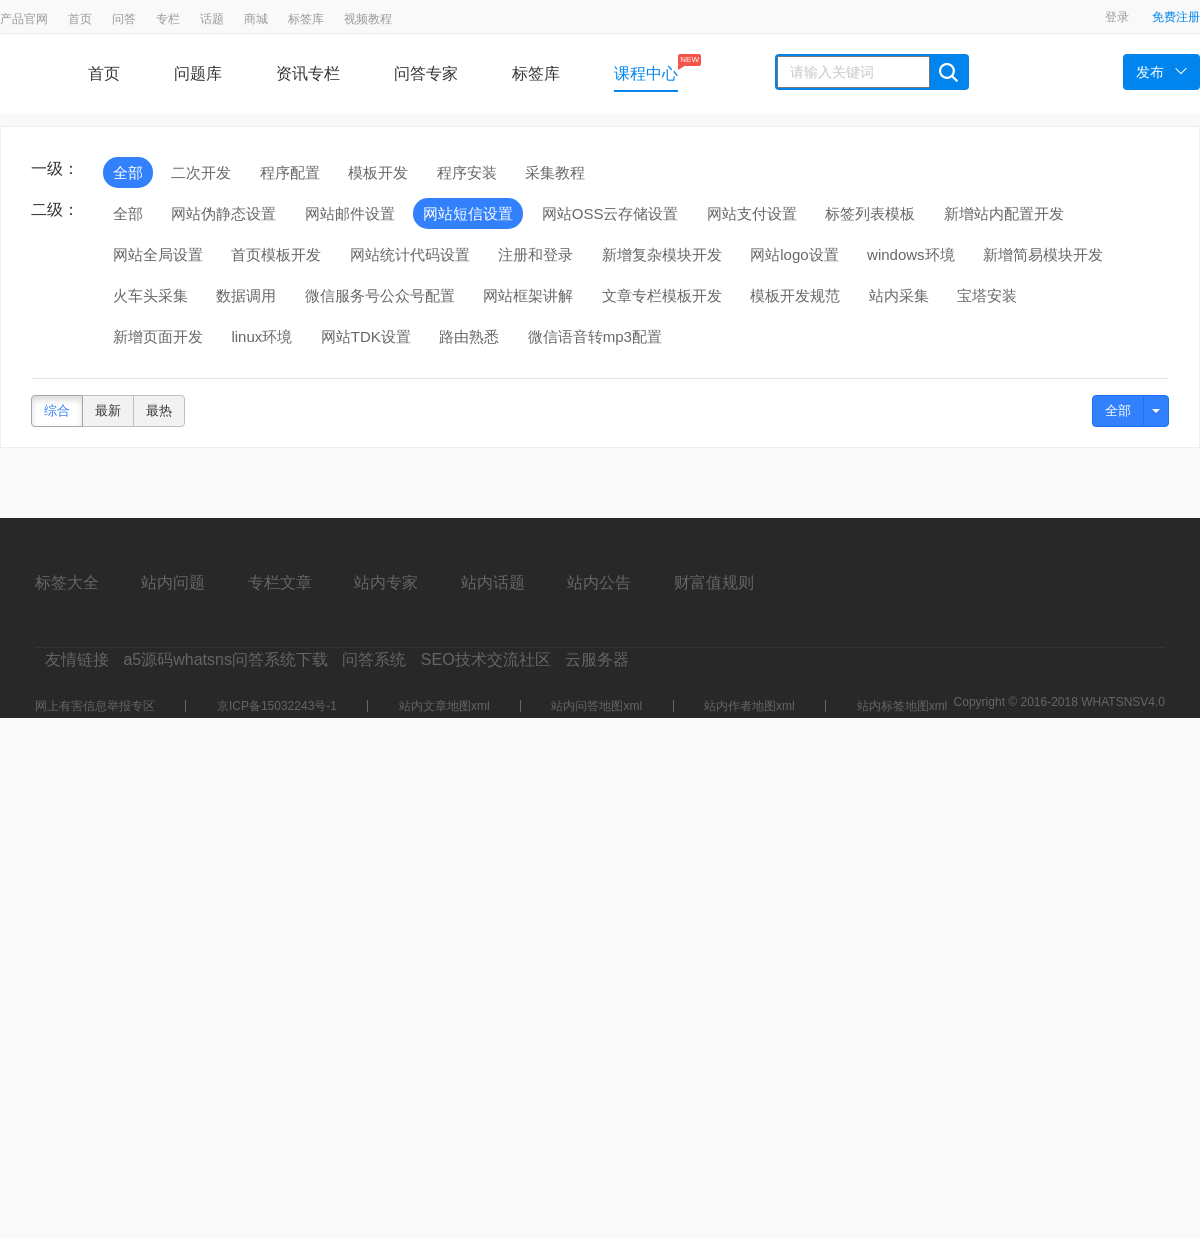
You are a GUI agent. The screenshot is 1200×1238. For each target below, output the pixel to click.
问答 (124, 19)
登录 (1117, 17)
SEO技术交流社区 (486, 659)
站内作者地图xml (749, 706)
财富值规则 (714, 582)
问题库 (198, 73)
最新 (108, 410)
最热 (159, 410)
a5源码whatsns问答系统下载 (225, 659)
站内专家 (386, 582)
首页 (80, 19)
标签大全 (67, 582)
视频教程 (368, 19)
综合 (57, 410)
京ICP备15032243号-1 (277, 706)
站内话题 (493, 582)
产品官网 (24, 19)
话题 (212, 19)
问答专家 (426, 73)
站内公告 (599, 582)
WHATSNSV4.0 (1123, 702)
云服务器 (597, 659)
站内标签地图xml (902, 706)
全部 (1118, 410)
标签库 (306, 19)
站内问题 (173, 582)
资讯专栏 (308, 73)
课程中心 (646, 68)
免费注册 (1176, 17)
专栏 (168, 19)
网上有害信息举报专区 (95, 706)
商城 (256, 19)
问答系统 (374, 659)
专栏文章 (280, 582)
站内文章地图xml (444, 706)
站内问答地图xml (596, 706)
